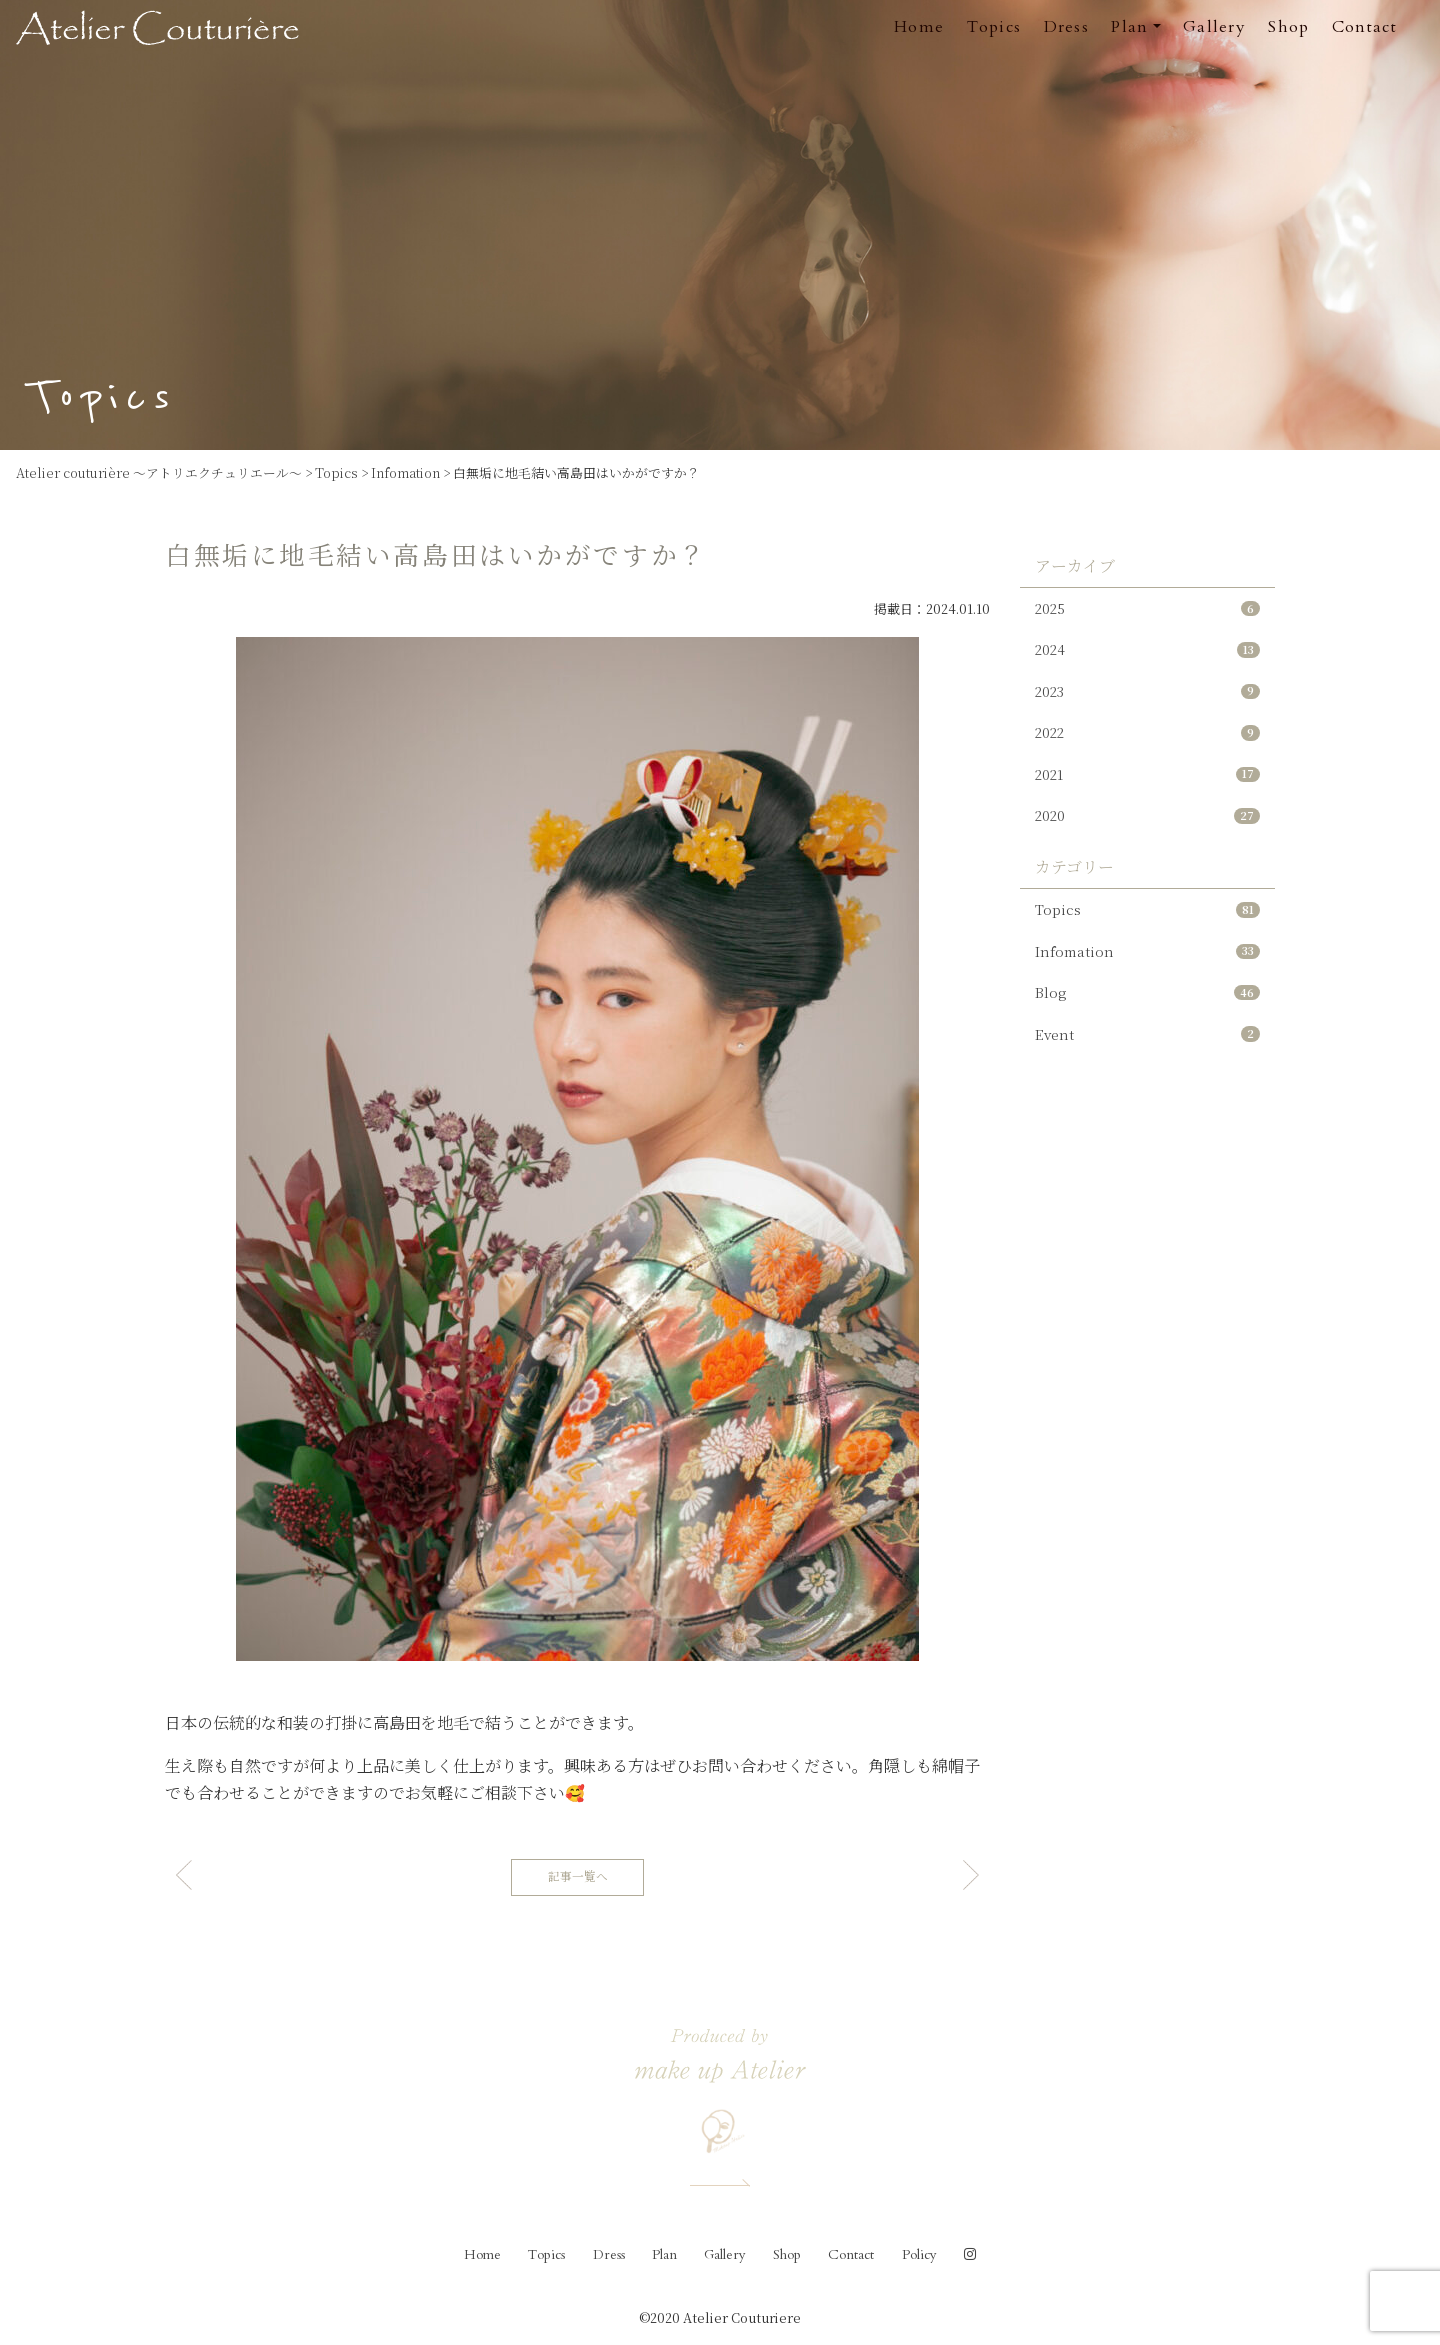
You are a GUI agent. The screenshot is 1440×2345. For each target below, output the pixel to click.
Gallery (1214, 27)
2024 (1147, 653)
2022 (1147, 741)
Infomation (1147, 970)
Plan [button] (1129, 27)
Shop (1288, 27)
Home (919, 27)
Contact (1364, 27)
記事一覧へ (578, 1876)
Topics (994, 27)
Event (1147, 1058)
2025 (1147, 609)
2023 (1147, 697)
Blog (1147, 1014)
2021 (1147, 785)
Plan (664, 2255)
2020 (1147, 829)
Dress (1066, 27)
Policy (919, 2255)
